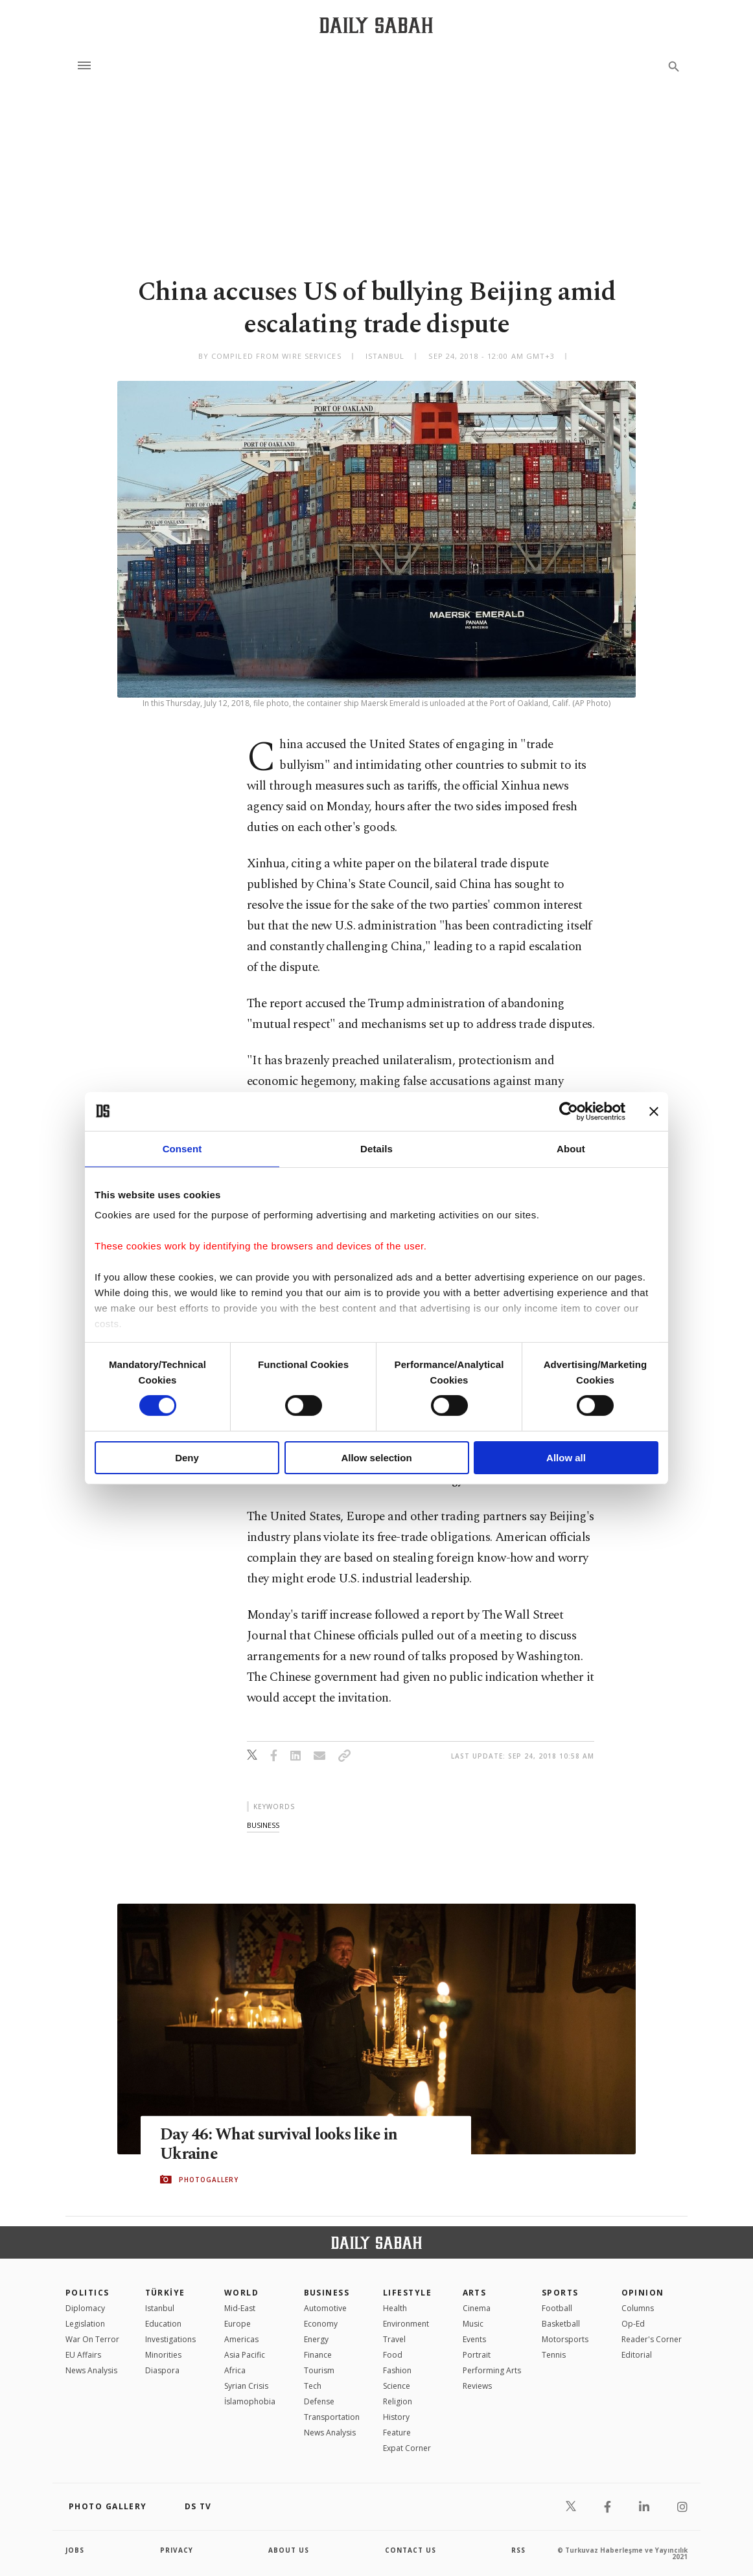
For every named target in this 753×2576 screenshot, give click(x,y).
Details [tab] (376, 1148)
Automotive (325, 2308)
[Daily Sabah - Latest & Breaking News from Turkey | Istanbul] (376, 25)
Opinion (642, 2292)
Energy (316, 2339)
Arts (475, 2292)
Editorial (636, 2354)
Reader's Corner (651, 2339)
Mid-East (239, 2308)
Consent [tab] (182, 1148)
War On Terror (92, 2339)
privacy (176, 2550)
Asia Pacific (244, 2354)
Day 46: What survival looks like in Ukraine (280, 2144)
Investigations (170, 2339)
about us (288, 2550)
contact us (410, 2550)
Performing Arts (492, 2370)
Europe (237, 2323)
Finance (318, 2354)
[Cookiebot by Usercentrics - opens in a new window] (568, 1111)
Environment (406, 2323)
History (396, 2416)
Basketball (561, 2323)
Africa (235, 2370)
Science (396, 2385)
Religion (397, 2401)
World (241, 2292)
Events (474, 2339)
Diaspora (162, 2370)
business (263, 1825)
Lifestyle (407, 2292)
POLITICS (87, 2292)
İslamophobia (249, 2401)
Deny (187, 1457)
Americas (241, 2339)
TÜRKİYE (165, 2292)
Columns (637, 2308)
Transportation (332, 2416)
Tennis (554, 2354)
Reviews (477, 2385)
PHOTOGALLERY (208, 2179)
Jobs (74, 2550)
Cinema (477, 2308)
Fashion (397, 2370)
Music (473, 2323)
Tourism (319, 2370)
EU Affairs (83, 2354)
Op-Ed (633, 2323)
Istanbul (159, 2308)
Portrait (477, 2354)
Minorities (163, 2354)
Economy (321, 2323)
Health (395, 2308)
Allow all (566, 1457)
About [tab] (571, 1148)
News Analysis (91, 2370)
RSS (518, 2550)
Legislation (85, 2323)
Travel (394, 2339)
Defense (319, 2401)
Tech (312, 2385)
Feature (397, 2432)
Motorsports (565, 2339)
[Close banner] (653, 1110)
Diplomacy (85, 2308)
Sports (560, 2292)
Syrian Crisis (246, 2385)
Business (327, 2292)
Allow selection (376, 1457)
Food (392, 2354)
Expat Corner (407, 2448)
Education (163, 2323)
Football (557, 2308)
